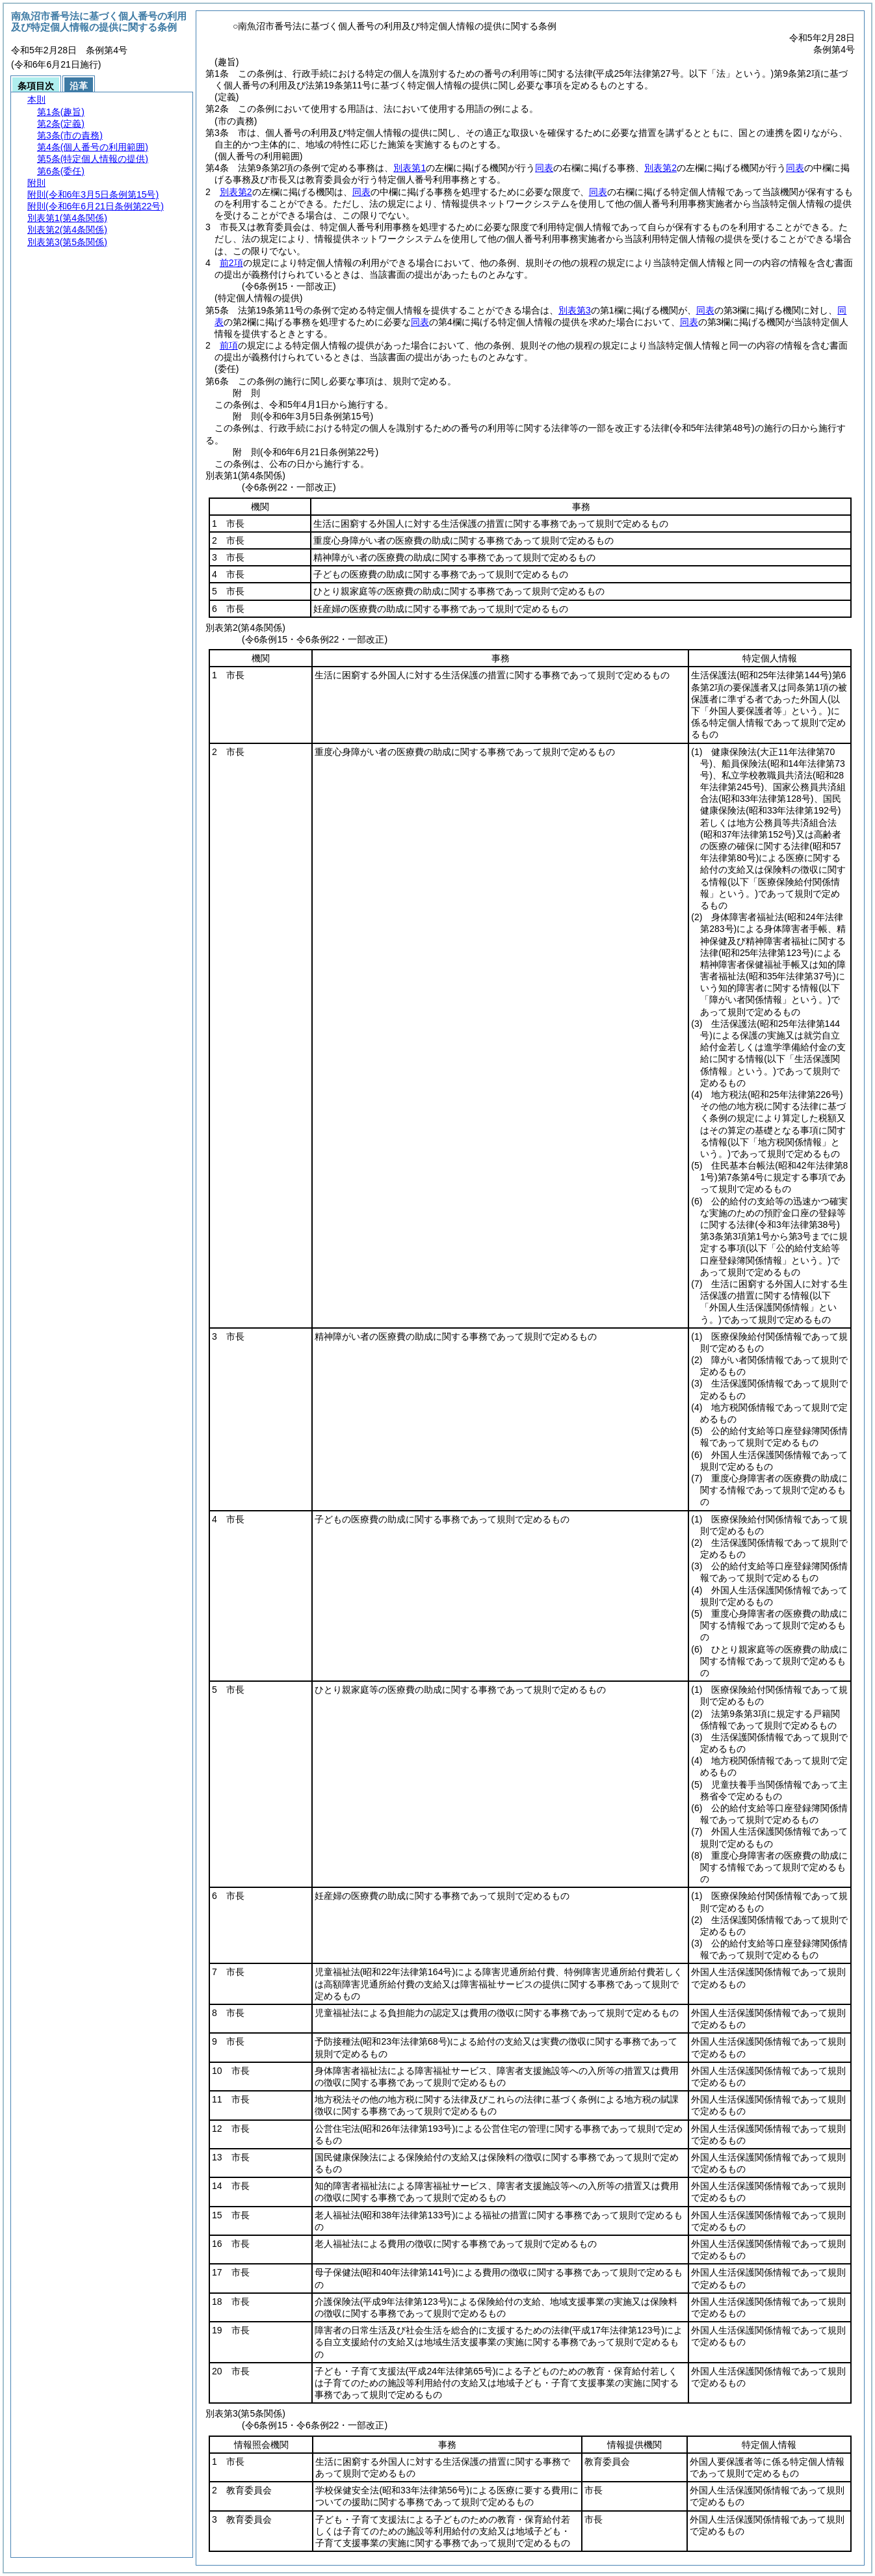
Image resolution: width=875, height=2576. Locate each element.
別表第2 (660, 168)
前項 (229, 345)
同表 (544, 168)
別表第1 (409, 168)
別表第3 (574, 310)
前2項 (231, 263)
